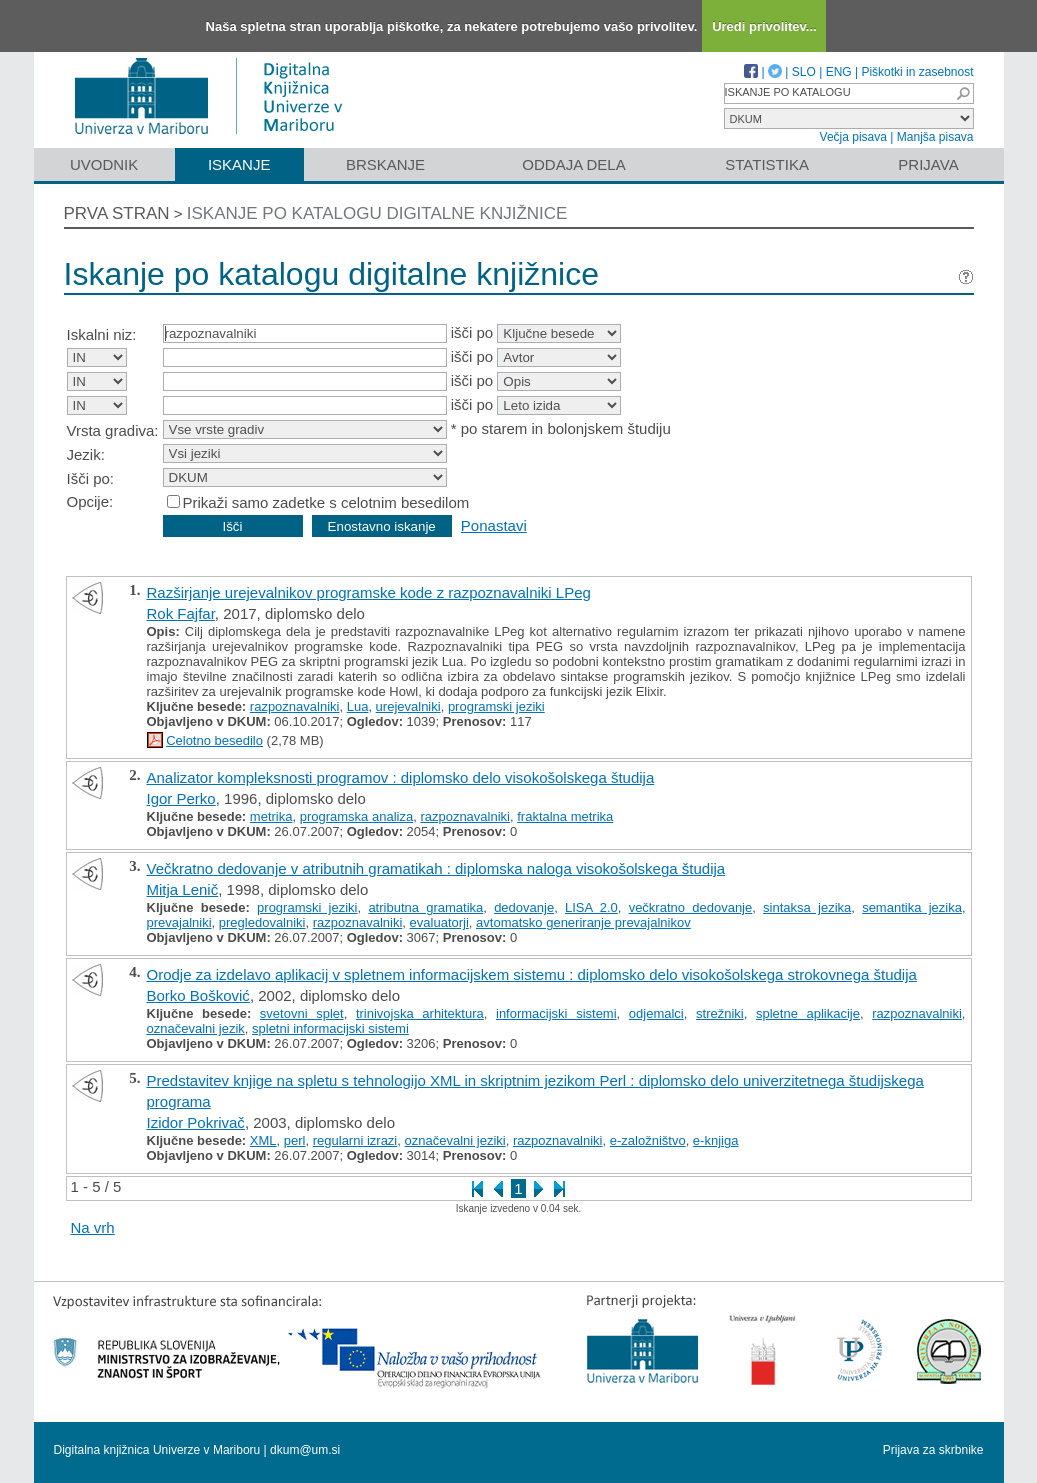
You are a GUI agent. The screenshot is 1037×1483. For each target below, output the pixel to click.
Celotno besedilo (214, 740)
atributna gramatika (425, 907)
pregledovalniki (262, 922)
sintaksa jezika (807, 907)
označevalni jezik (196, 1028)
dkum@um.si (305, 1450)
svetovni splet (302, 1013)
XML (263, 1140)
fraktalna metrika (565, 816)
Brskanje (385, 164)
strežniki (720, 1013)
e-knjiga (716, 1140)
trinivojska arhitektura (420, 1013)
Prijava (928, 164)
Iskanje (239, 164)
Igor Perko (181, 798)
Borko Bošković (198, 995)
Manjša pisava (935, 137)
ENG (839, 72)
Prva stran (117, 213)
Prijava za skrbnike (933, 1450)
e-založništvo (648, 1140)
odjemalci (656, 1013)
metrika (271, 816)
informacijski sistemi (556, 1013)
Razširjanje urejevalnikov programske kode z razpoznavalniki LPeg (369, 592)
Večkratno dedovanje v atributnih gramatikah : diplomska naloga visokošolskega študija (436, 868)
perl (295, 1140)
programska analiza (356, 816)
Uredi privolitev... (764, 26)
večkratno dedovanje (691, 907)
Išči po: (91, 478)
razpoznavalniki (295, 706)
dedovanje (524, 907)
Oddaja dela (573, 164)
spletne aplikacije (808, 1013)
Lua (358, 706)
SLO (804, 72)
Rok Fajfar (181, 613)
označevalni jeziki (455, 1140)
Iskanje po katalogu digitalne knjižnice (377, 213)
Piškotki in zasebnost (917, 72)
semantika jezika (912, 907)
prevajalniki (179, 922)
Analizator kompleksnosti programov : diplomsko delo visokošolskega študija (401, 777)
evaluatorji (439, 922)
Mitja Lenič (183, 889)
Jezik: (86, 454)
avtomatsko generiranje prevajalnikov (583, 922)
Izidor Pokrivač (196, 1122)
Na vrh (93, 1227)
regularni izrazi (355, 1140)
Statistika (767, 164)
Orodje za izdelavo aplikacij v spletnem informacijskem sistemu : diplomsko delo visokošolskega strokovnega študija (532, 974)
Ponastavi (494, 525)
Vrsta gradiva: (113, 430)
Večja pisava (853, 137)
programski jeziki (496, 706)
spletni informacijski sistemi (330, 1028)
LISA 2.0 (591, 907)
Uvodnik (104, 164)
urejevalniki (408, 706)
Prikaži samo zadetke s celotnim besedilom (326, 502)
